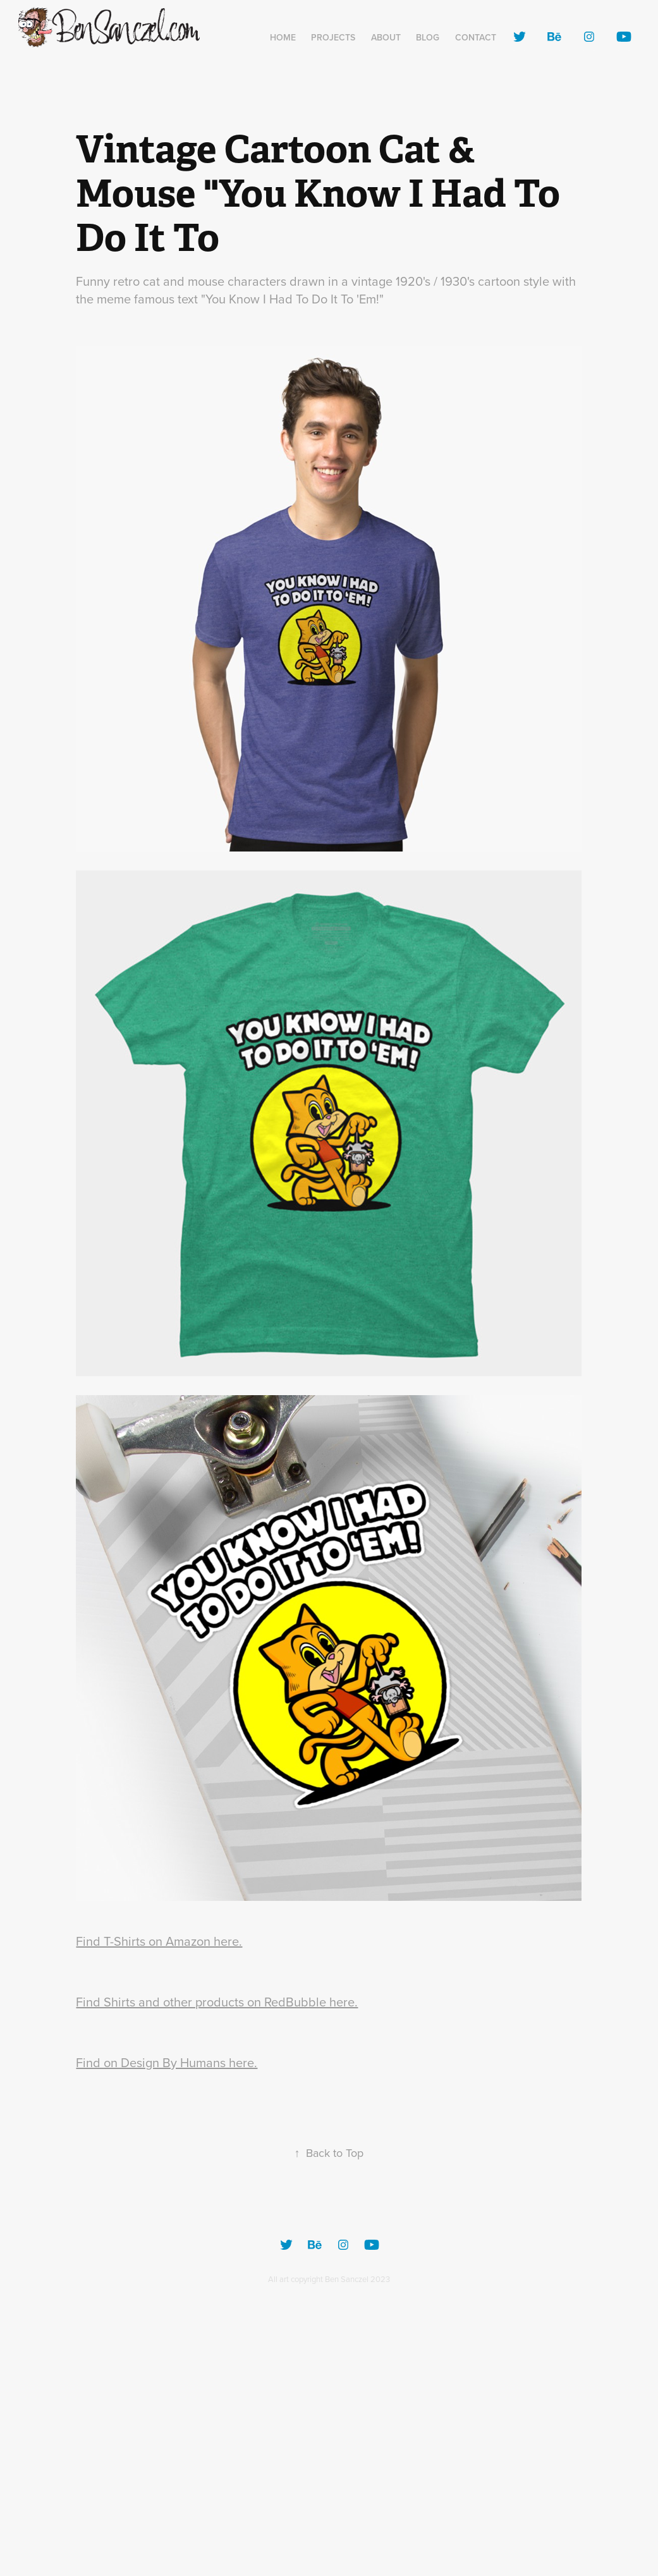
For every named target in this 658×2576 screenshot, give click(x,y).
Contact (475, 37)
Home (283, 37)
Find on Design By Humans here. (166, 2062)
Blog (427, 37)
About (386, 37)
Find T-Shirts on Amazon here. (159, 1941)
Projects (333, 37)
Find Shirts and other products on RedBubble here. (217, 2002)
